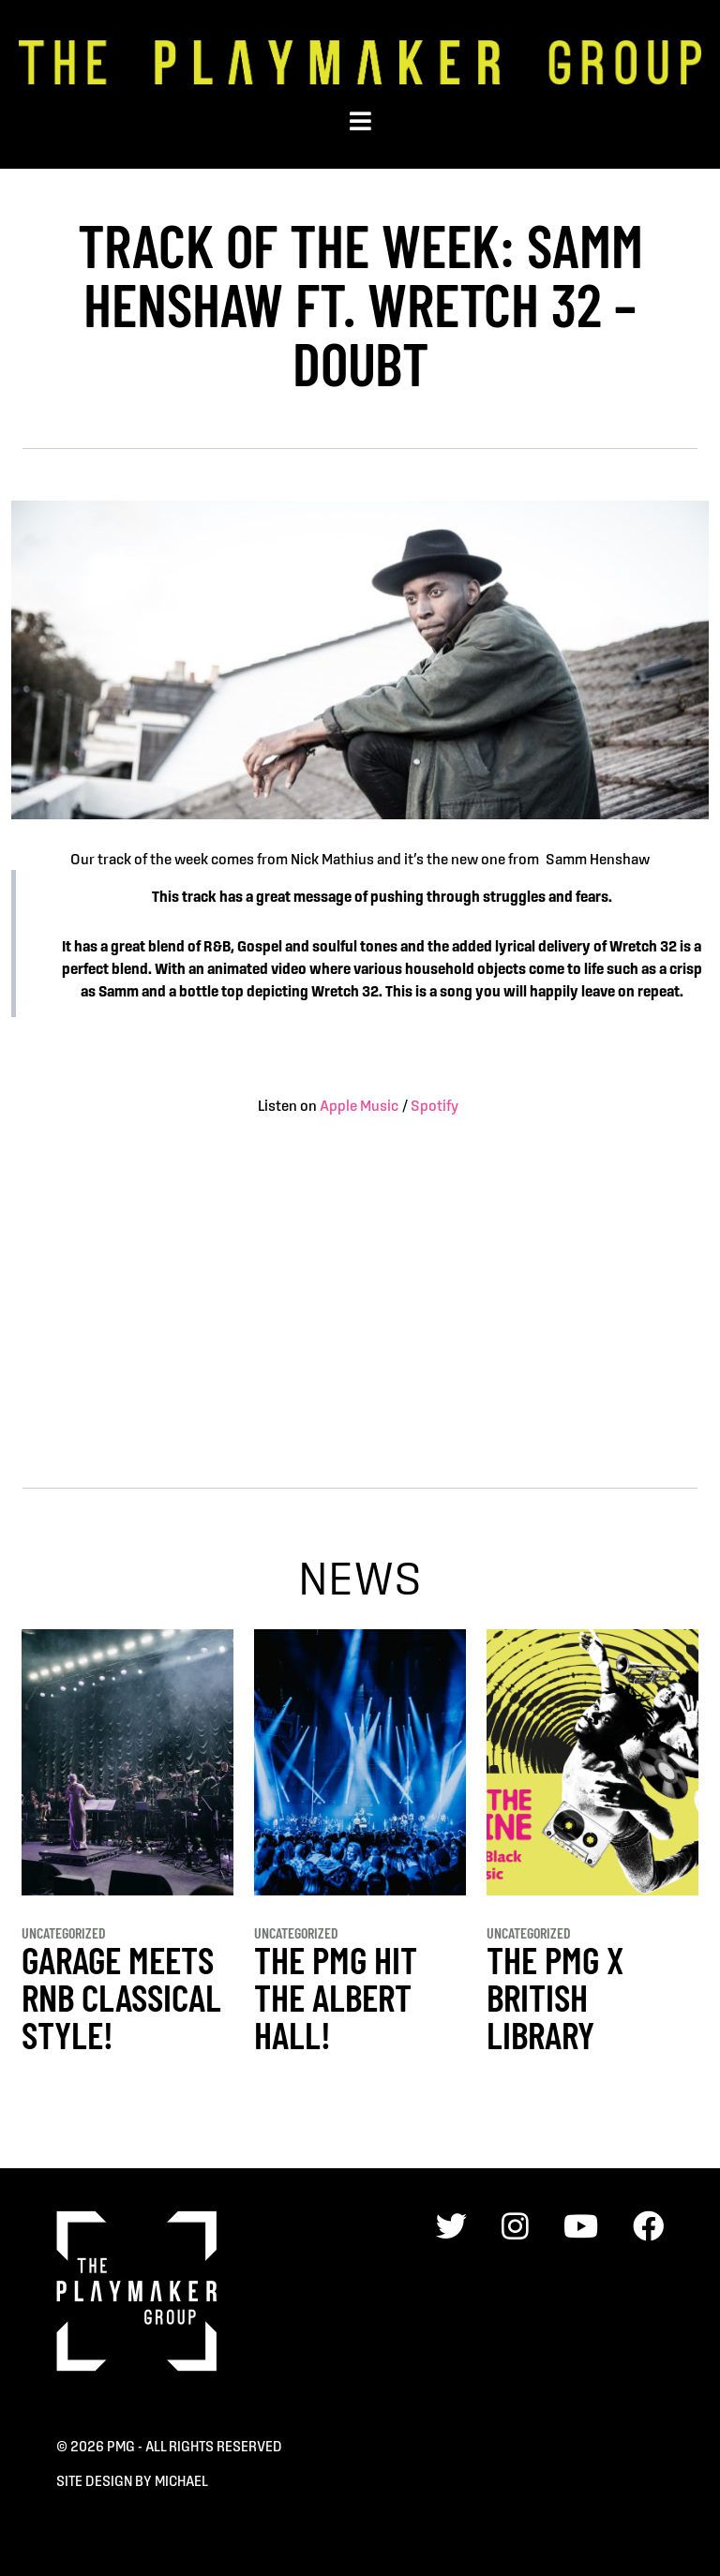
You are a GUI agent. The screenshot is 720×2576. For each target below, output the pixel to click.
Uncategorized (64, 1932)
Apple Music (359, 1105)
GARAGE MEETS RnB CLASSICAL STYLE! (121, 1997)
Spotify (436, 1105)
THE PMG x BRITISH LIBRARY (555, 1997)
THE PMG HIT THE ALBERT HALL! (335, 1997)
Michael (181, 2481)
